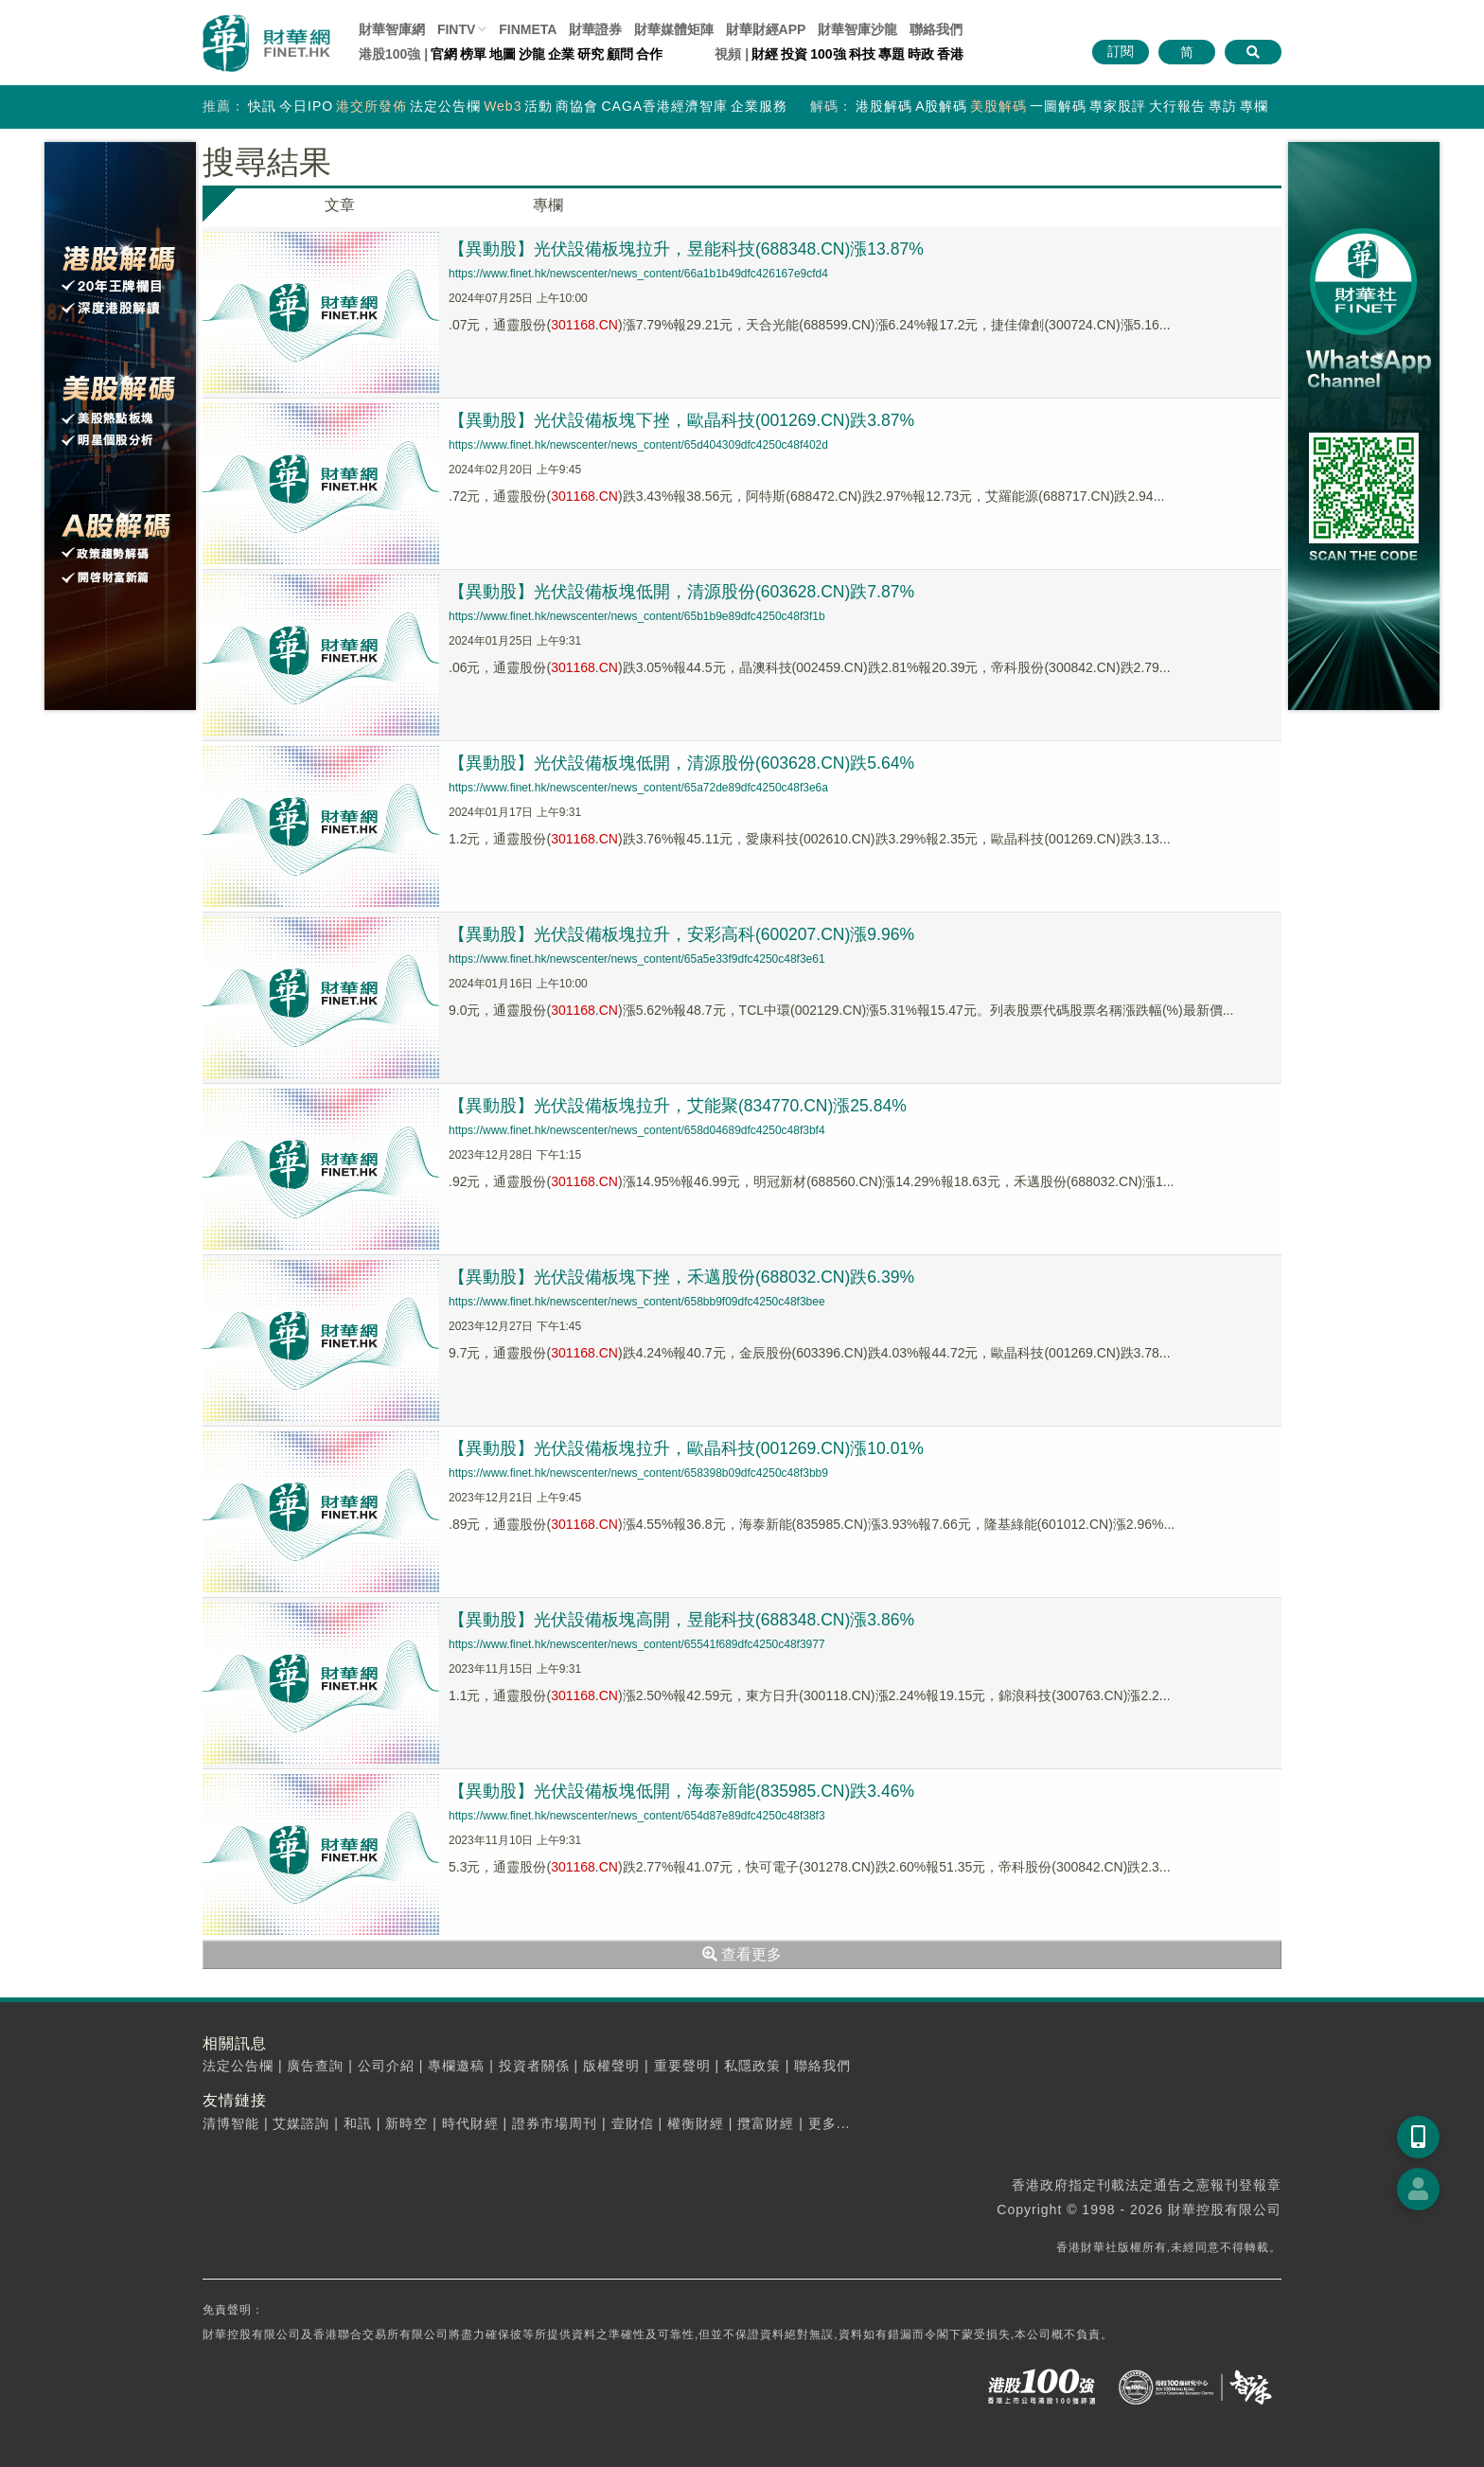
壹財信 (632, 2123)
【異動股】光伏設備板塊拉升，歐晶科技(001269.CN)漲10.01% (688, 1448)
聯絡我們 (936, 29)
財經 (764, 54)
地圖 (502, 54)
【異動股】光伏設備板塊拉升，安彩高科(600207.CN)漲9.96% (683, 934)
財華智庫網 (392, 29)
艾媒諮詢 (301, 2123)
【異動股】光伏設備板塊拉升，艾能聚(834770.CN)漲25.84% (679, 1105)
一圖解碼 (1058, 106)
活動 (538, 106)
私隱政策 (752, 2065)
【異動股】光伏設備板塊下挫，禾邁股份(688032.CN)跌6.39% (683, 1277)
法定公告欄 (445, 106)
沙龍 (532, 54)
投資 (794, 54)
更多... (829, 2123)
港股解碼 (884, 106)
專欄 (1254, 106)
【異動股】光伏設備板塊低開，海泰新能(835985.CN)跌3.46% (683, 1791)
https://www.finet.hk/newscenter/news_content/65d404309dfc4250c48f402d (638, 445)
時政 (921, 54)
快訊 (262, 106)
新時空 (406, 2123)
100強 (827, 54)
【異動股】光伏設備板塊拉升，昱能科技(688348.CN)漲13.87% (688, 249)
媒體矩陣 (674, 29)
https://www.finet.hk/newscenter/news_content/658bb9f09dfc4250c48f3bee (637, 1301)
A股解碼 (941, 106)
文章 (340, 205)
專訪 (1223, 106)
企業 (561, 54)
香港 (950, 54)
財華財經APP (766, 29)
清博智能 (231, 2123)
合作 (649, 54)
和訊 (358, 2123)
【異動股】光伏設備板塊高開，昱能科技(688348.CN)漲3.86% (683, 1619)
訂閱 (1120, 51)
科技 (862, 54)
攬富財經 (765, 2123)
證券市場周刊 (554, 2123)
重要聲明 (682, 2065)
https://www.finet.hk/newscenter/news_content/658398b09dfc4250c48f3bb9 (638, 1473)
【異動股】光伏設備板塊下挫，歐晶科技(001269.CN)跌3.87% (683, 420)
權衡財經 (695, 2123)
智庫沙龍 (857, 29)
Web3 (502, 106)
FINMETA (527, 29)
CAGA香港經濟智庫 (664, 106)
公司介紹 (386, 2065)
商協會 (577, 106)
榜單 (473, 54)
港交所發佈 (371, 106)
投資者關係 (534, 2065)
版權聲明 (611, 2065)
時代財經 (470, 2123)
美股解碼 (998, 106)
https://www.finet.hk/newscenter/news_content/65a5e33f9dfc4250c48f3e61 (637, 959)
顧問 (620, 54)
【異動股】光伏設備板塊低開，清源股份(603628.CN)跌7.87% (683, 591)
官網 (444, 54)
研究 (590, 54)
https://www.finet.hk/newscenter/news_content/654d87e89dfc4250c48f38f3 (637, 1815)
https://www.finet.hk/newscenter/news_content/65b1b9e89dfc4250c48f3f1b (637, 616)
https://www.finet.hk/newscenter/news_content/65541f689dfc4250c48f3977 (637, 1644)
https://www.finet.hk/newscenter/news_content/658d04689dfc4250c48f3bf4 (637, 1130)
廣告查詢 (315, 2065)
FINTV (456, 29)
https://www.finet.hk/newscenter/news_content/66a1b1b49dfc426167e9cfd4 (638, 273)
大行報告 (1177, 106)
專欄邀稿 (456, 2065)
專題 (891, 54)
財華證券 (595, 29)
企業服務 (759, 106)
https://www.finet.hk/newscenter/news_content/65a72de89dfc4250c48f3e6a (638, 787)
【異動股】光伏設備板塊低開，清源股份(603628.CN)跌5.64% (683, 763)
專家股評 (1117, 106)
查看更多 (742, 1954)
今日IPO (306, 106)
